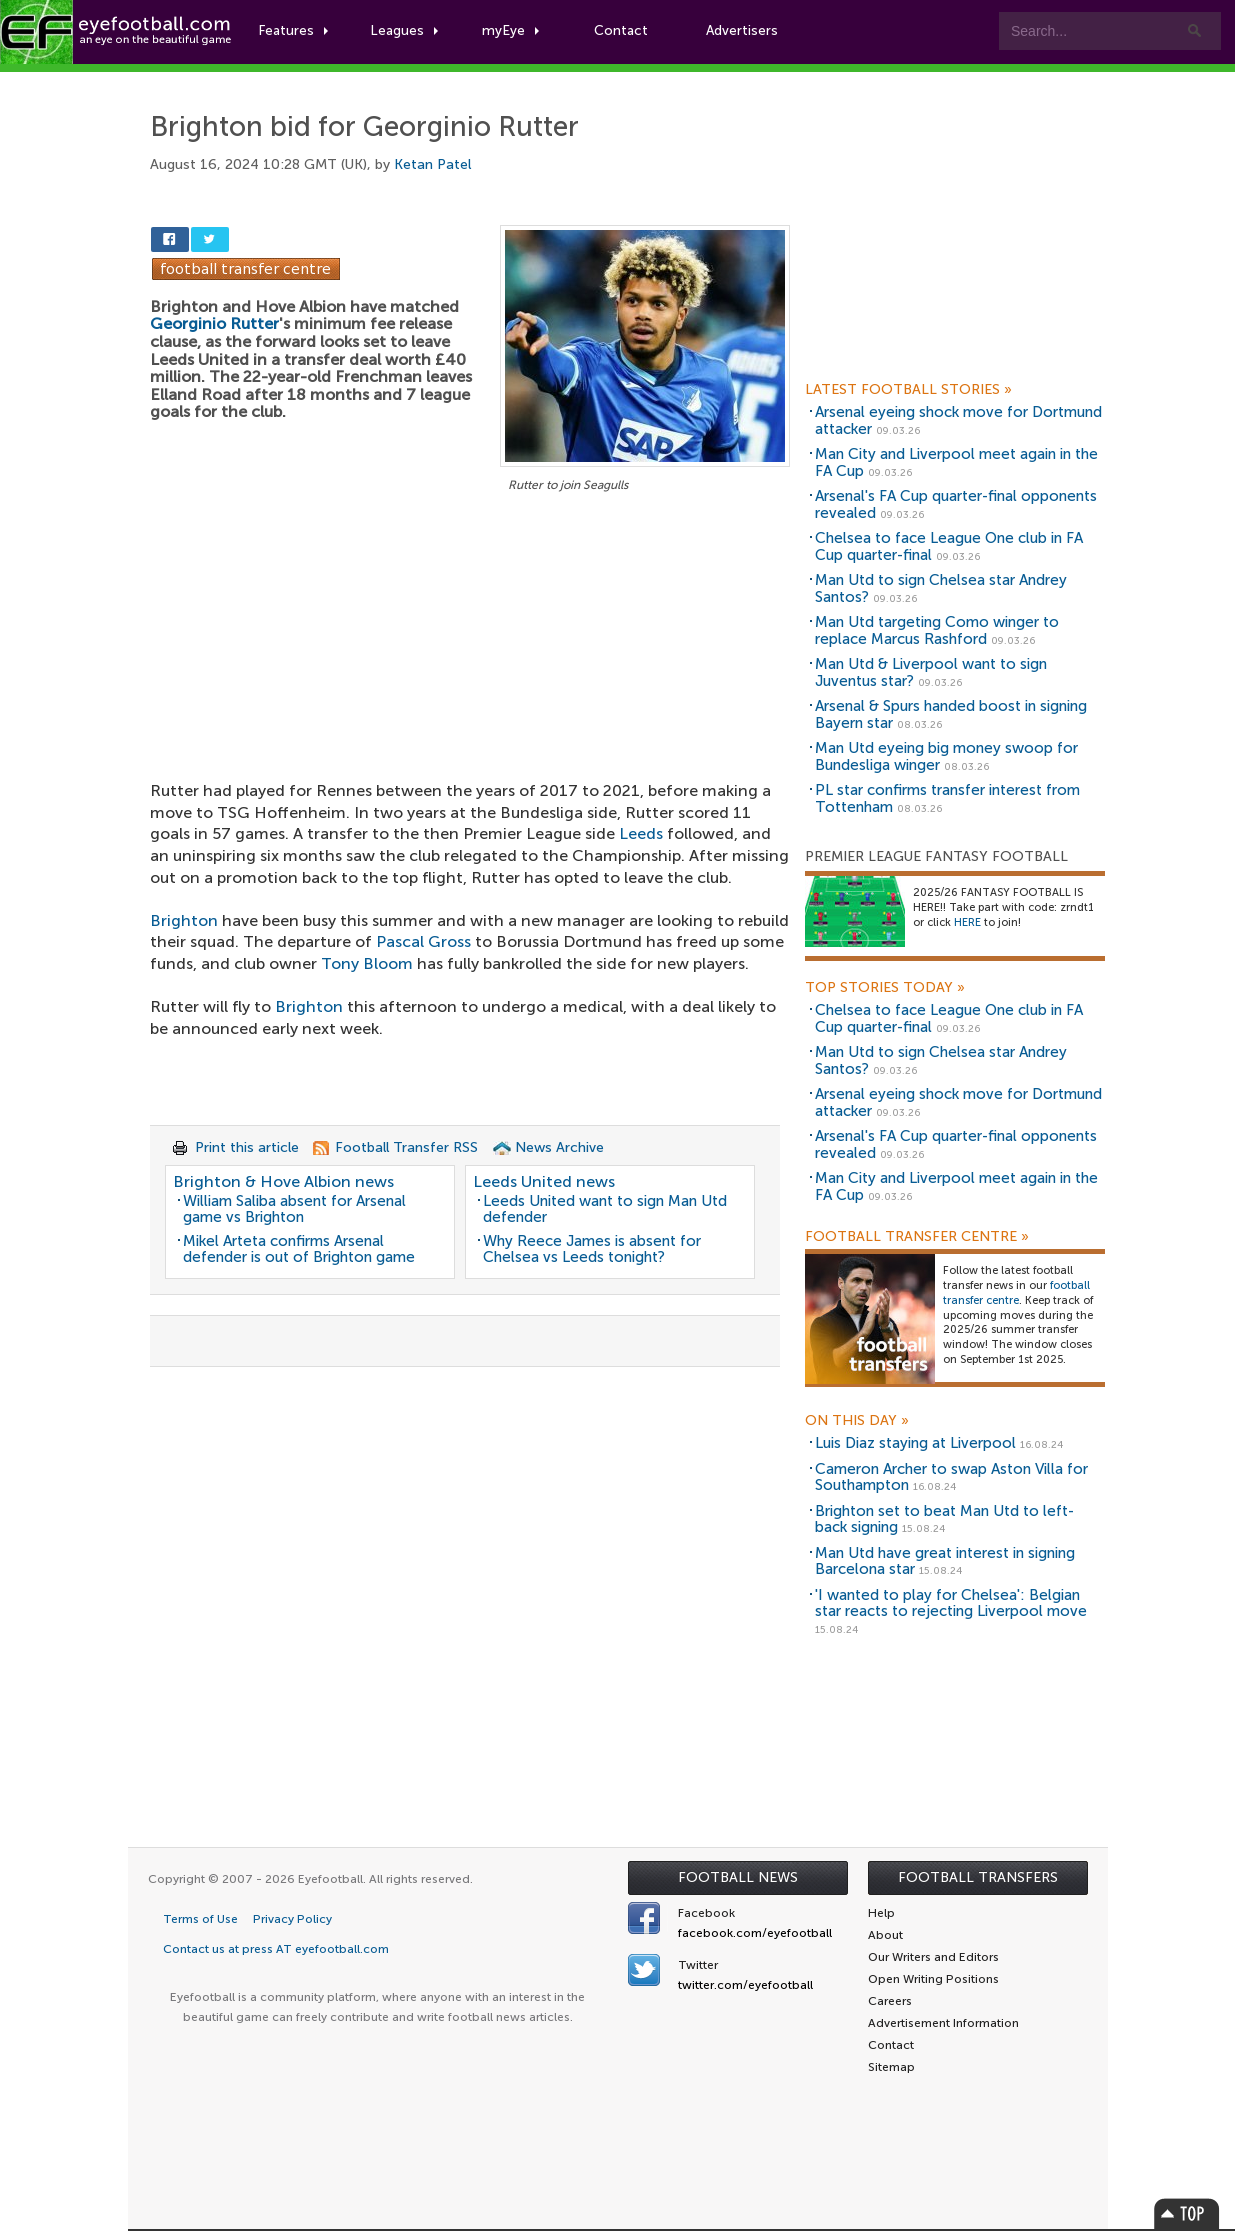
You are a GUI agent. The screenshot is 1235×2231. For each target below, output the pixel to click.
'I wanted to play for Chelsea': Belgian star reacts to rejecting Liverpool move (951, 1603)
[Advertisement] (470, 645)
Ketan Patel (432, 164)
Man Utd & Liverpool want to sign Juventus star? (931, 672)
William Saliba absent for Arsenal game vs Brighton (294, 1209)
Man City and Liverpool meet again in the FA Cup (956, 462)
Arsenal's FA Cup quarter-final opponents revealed (956, 504)
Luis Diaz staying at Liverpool (915, 1443)
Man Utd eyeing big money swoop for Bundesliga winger (946, 756)
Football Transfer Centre (917, 1237)
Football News (738, 1877)
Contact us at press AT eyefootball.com (276, 1949)
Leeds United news (544, 1181)
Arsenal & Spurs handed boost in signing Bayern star (951, 714)
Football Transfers (978, 1877)
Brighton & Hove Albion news (283, 1181)
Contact (624, 31)
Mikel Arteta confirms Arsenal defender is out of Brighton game (299, 1249)
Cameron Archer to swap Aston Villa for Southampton (951, 1477)
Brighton (184, 920)
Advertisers (745, 31)
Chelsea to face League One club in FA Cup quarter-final (949, 546)
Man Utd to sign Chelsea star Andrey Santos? (941, 588)
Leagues (407, 31)
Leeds (641, 833)
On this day (857, 1421)
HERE (967, 922)
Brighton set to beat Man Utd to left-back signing (944, 1519)
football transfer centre (1016, 1293)
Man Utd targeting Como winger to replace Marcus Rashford (937, 630)
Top (1187, 2213)
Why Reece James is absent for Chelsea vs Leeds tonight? (592, 1249)
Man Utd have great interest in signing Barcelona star (945, 1561)
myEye (513, 31)
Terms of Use (200, 1919)
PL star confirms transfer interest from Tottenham (947, 798)
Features (297, 31)
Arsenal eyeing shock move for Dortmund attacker (958, 420)
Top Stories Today (885, 988)
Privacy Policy (292, 1919)
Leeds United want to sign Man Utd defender (605, 1209)
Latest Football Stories (908, 390)
